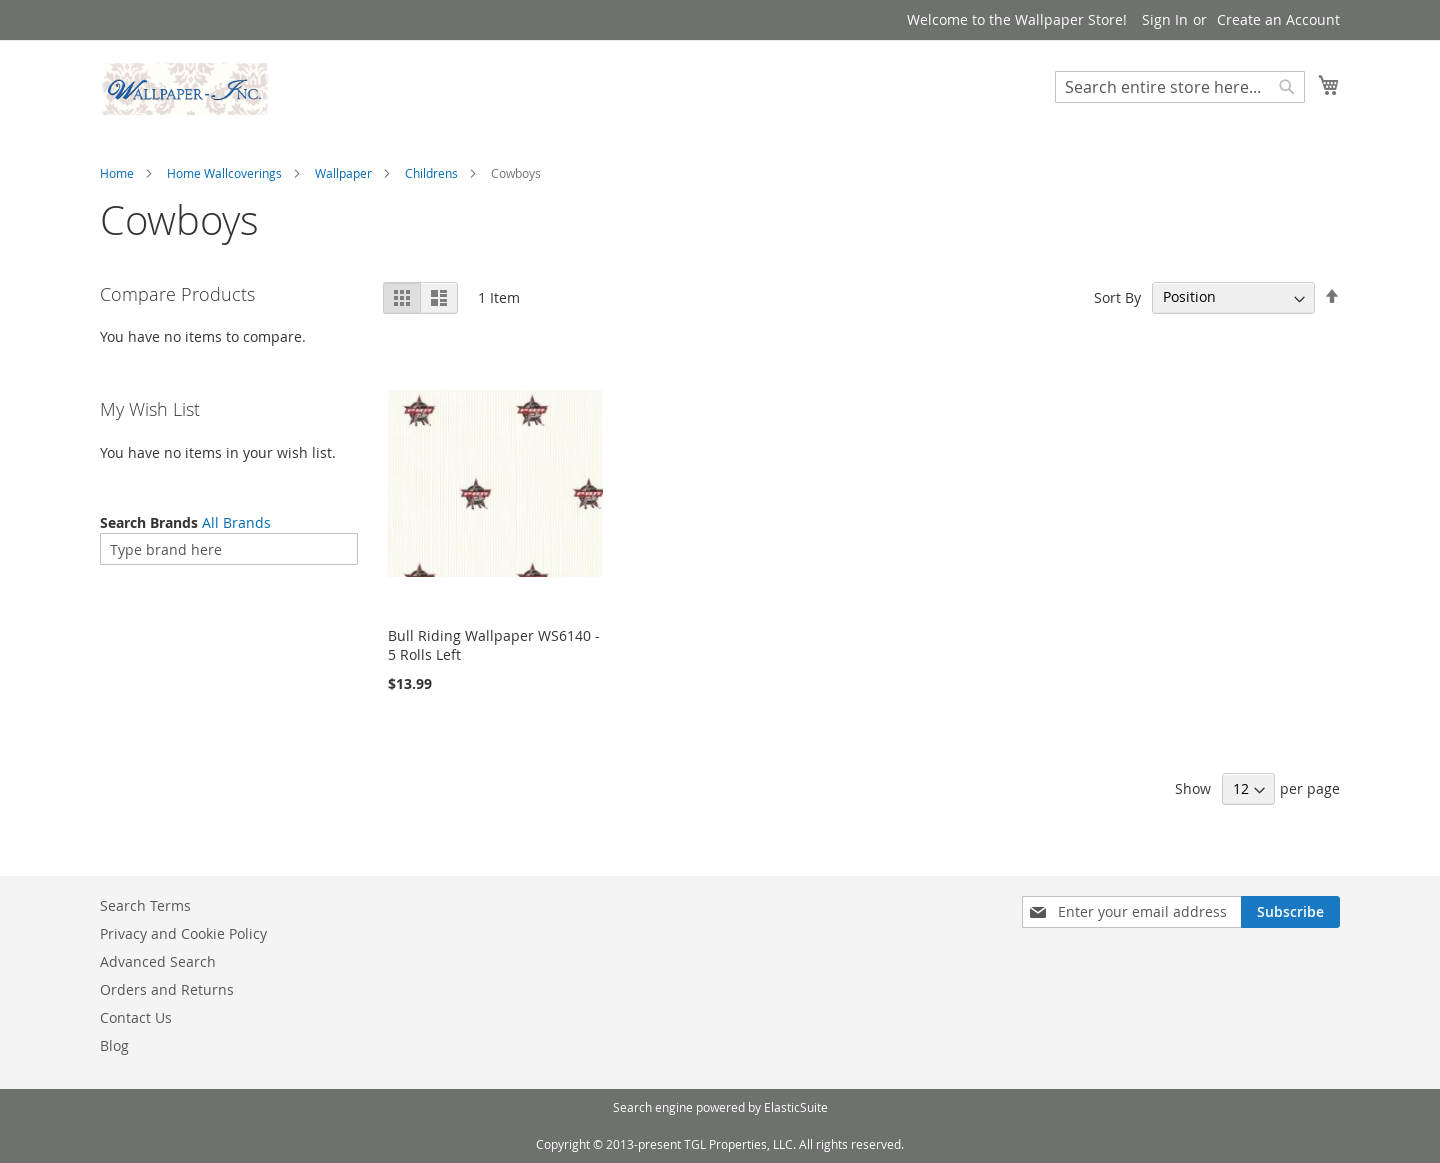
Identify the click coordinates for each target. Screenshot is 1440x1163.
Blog (114, 1045)
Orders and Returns (167, 989)
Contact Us (136, 1017)
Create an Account (1278, 19)
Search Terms (145, 905)
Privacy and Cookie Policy (183, 933)
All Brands (236, 522)
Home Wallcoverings (224, 173)
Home (117, 173)
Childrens (431, 173)
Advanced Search (158, 961)
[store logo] (185, 89)
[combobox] (1180, 87)
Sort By (1117, 296)
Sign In (1165, 19)
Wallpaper (343, 173)
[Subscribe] (1290, 912)
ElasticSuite (796, 1107)
